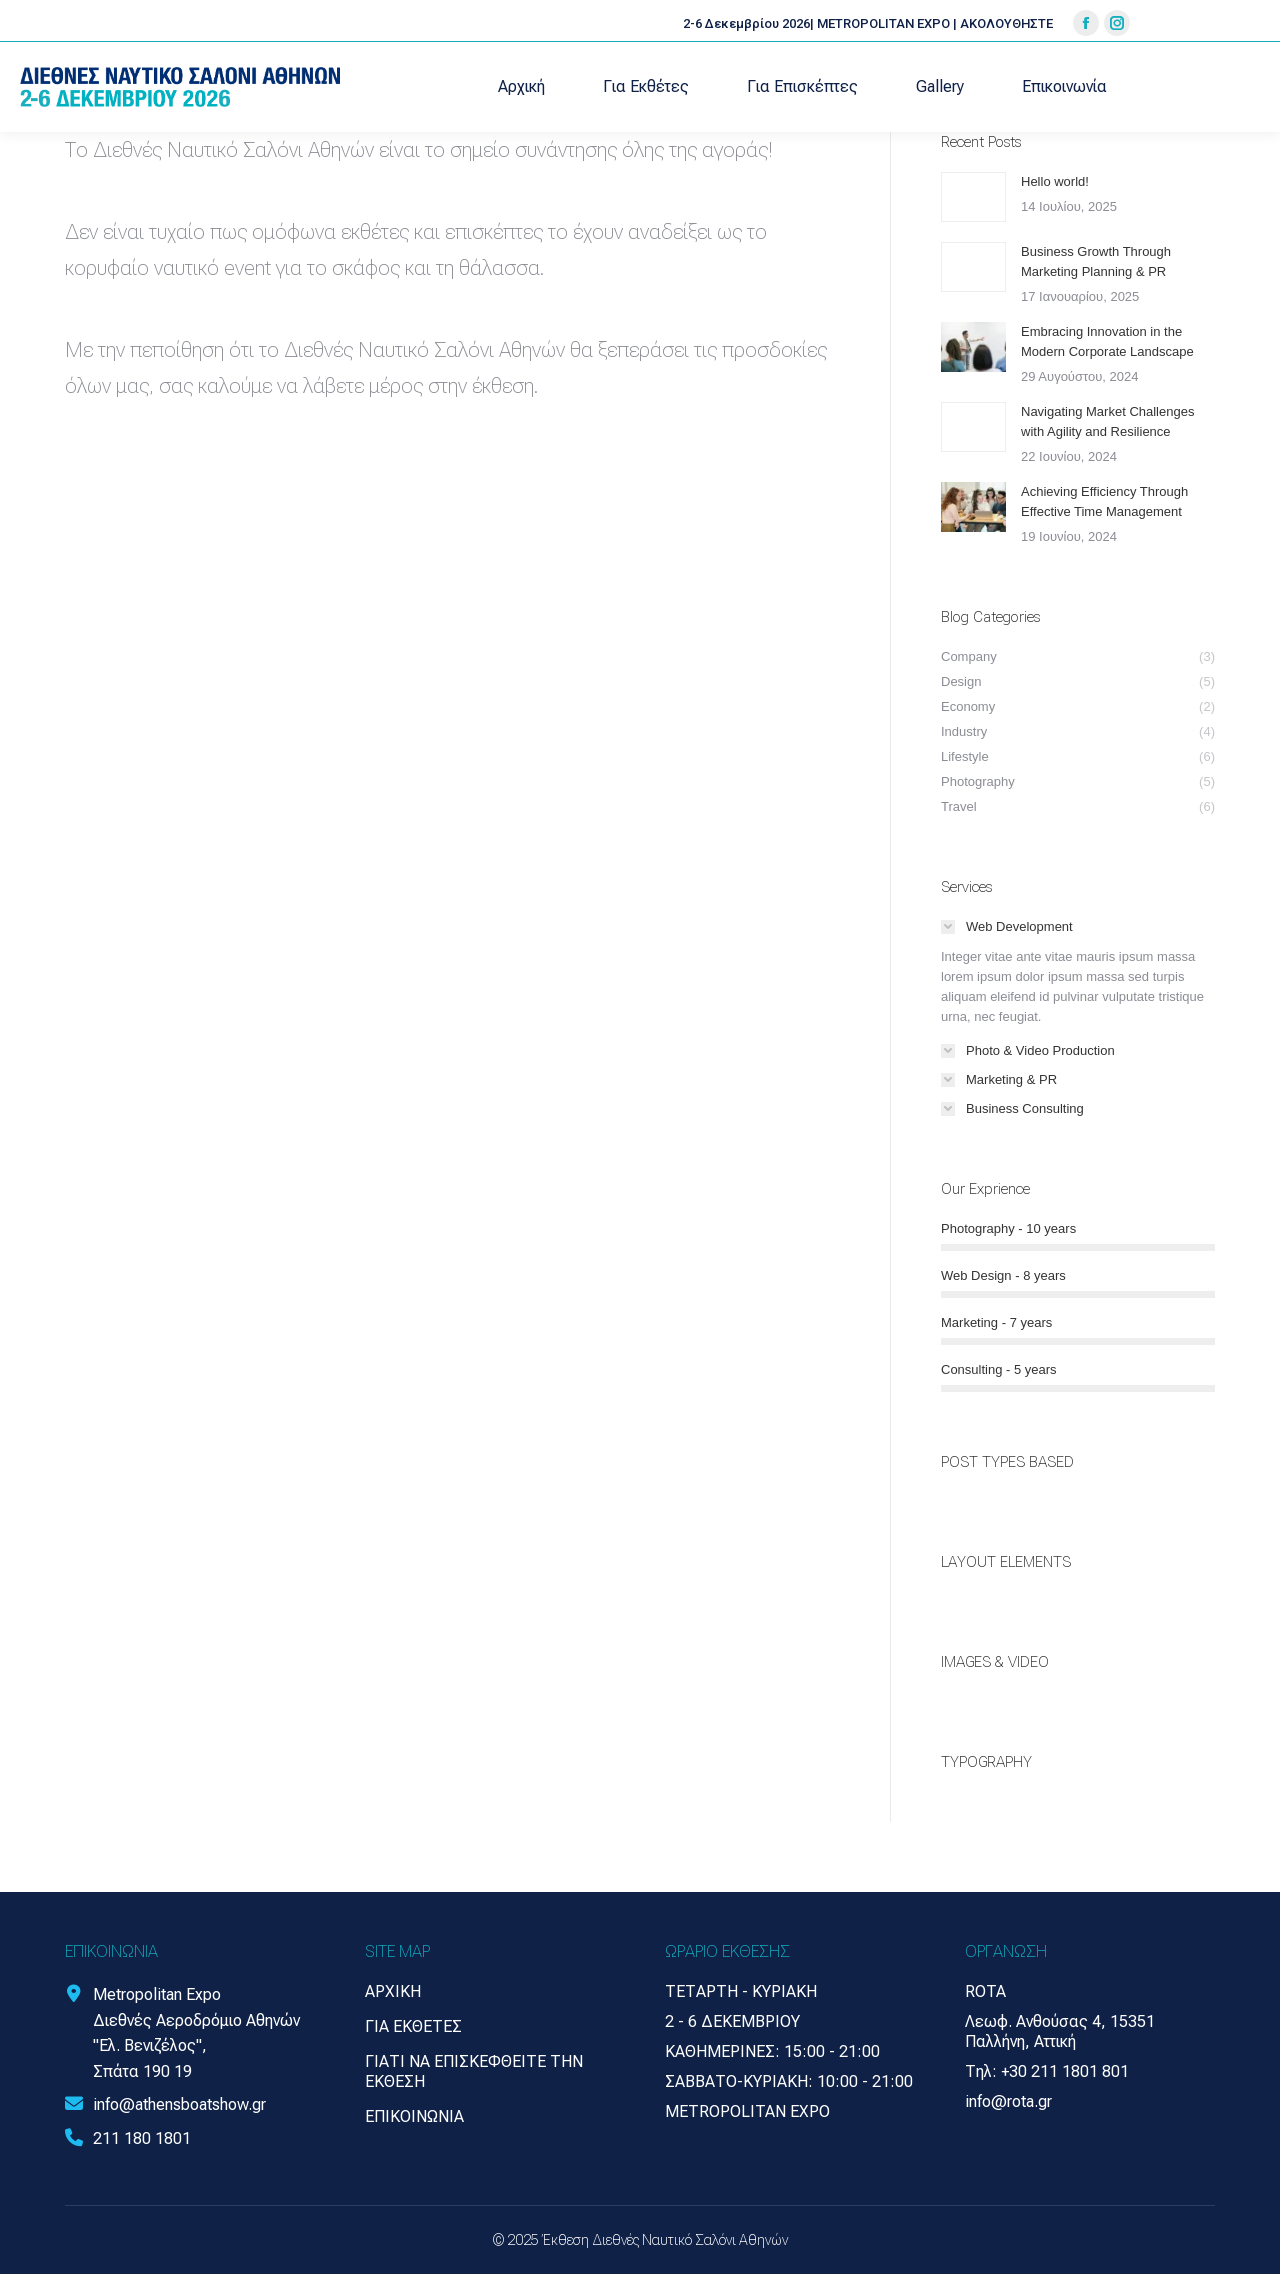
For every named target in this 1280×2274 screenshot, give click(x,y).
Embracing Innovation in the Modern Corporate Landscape (1107, 341)
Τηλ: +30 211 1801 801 (1047, 2071)
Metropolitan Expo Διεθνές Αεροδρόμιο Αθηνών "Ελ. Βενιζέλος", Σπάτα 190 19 (196, 2033)
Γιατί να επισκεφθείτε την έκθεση (474, 2071)
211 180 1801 (142, 2138)
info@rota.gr (1008, 2101)
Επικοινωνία (414, 2116)
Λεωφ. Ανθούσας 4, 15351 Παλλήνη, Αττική (1060, 2031)
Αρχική (393, 1991)
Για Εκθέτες (413, 2026)
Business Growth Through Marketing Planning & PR (1096, 261)
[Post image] (973, 197)
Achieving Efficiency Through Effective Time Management (1104, 501)
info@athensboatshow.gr (179, 2104)
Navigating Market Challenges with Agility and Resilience (1107, 421)
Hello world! (1055, 181)
